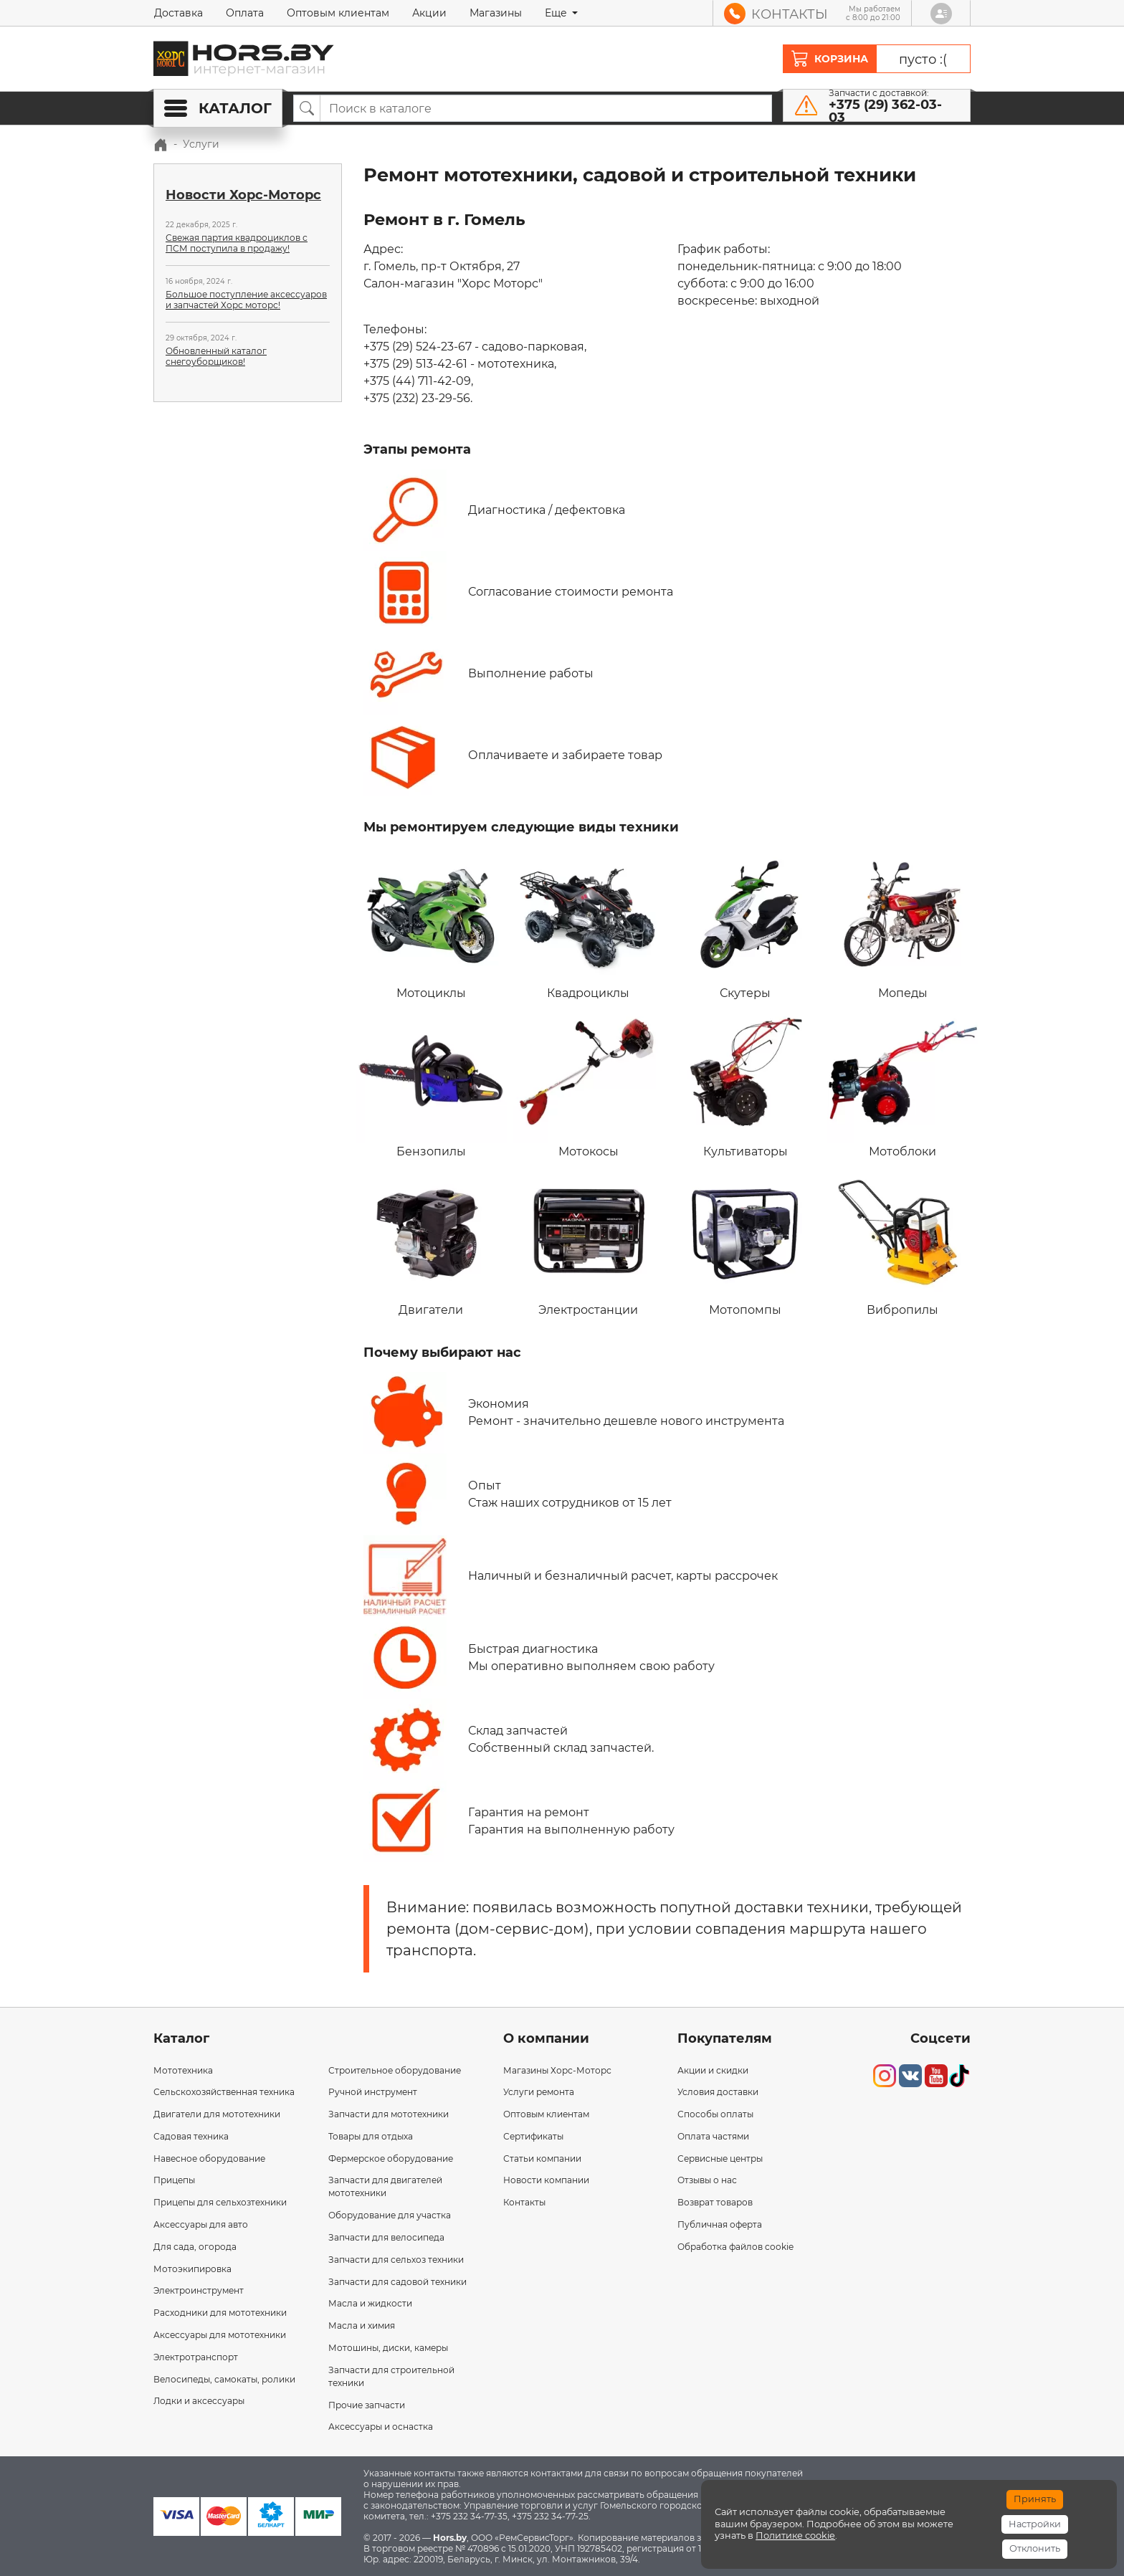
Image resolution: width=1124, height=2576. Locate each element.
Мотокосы (588, 1083)
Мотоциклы (431, 924)
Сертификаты (533, 2136)
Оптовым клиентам (338, 12)
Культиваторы (745, 1083)
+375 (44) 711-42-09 (417, 381)
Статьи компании (542, 2158)
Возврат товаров (715, 2202)
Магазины (496, 12)
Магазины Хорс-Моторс (557, 2070)
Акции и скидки (712, 2070)
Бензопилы (431, 1083)
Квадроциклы (588, 924)
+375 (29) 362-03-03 (885, 111)
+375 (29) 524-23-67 (417, 346)
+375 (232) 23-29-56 (416, 398)
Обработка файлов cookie (735, 2246)
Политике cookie (795, 2535)
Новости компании (546, 2180)
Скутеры (745, 924)
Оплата (245, 12)
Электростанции (588, 1241)
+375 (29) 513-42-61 (415, 364)
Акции (429, 12)
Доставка (178, 12)
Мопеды (902, 924)
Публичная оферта (719, 2224)
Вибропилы (902, 1241)
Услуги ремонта (538, 2091)
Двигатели (431, 1241)
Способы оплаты (715, 2114)
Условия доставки (717, 2091)
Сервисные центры (720, 2158)
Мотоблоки (902, 1083)
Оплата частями (713, 2136)
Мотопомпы (745, 1241)
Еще (557, 12)
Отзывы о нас (707, 2180)
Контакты (524, 2202)
